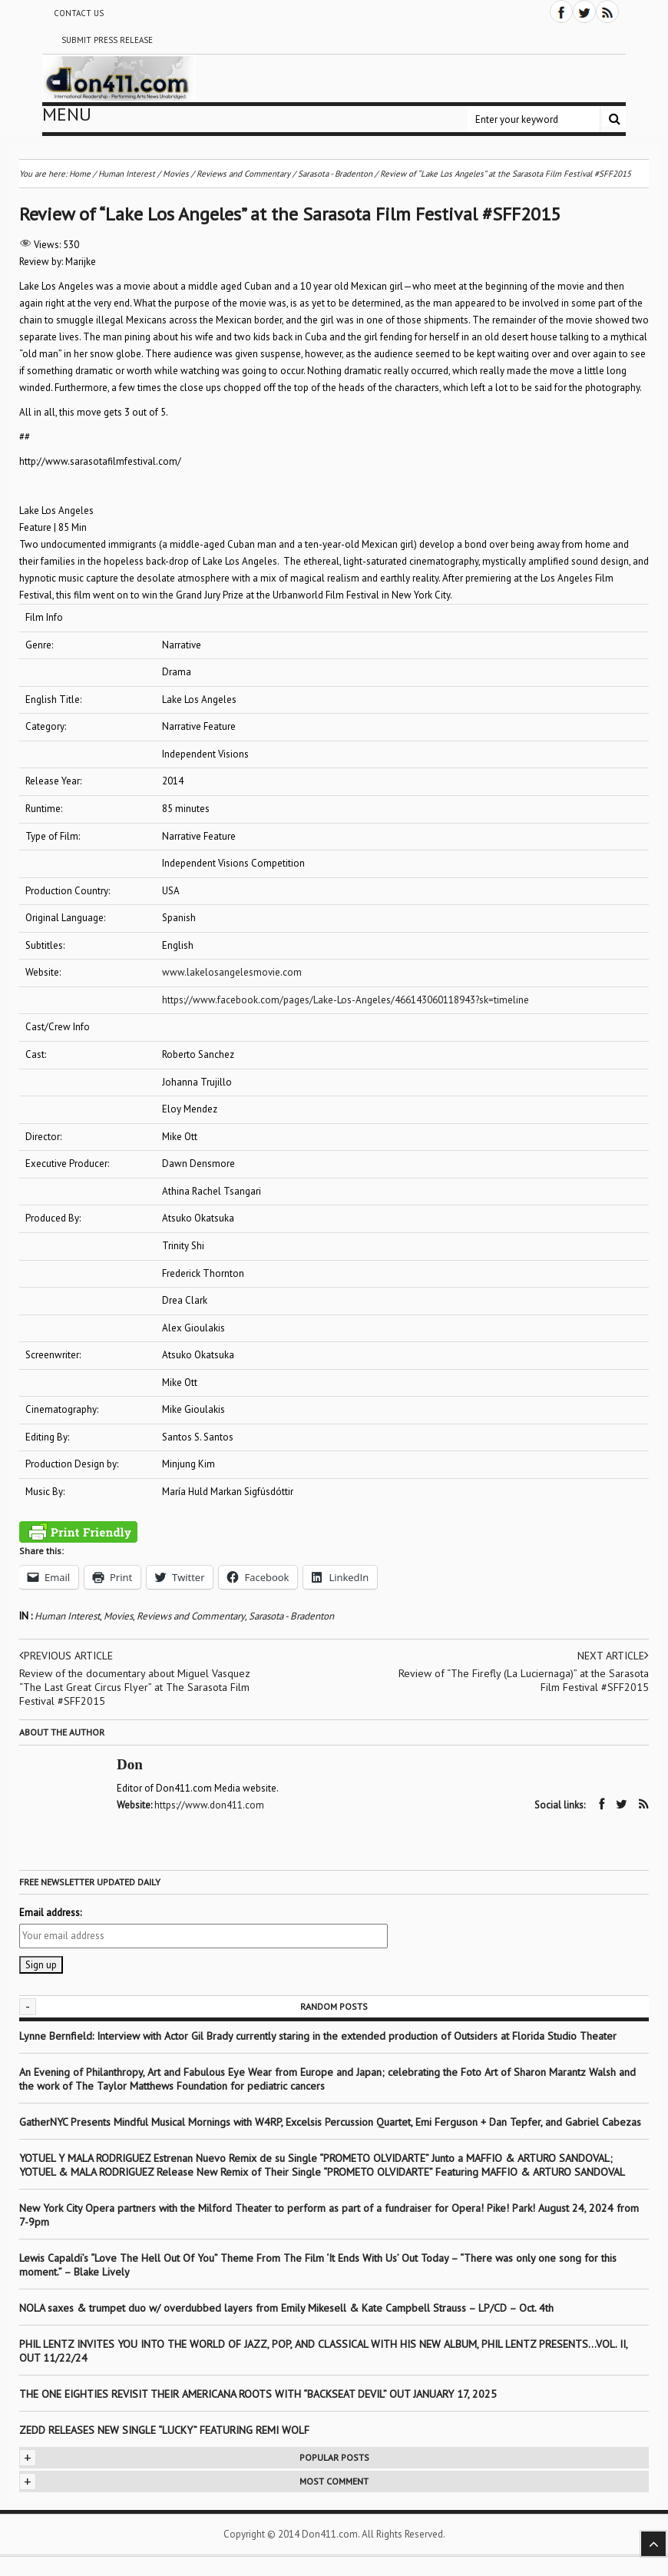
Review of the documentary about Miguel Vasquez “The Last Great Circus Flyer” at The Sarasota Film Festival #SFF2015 (134, 1687)
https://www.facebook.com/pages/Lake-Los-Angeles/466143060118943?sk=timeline (345, 999)
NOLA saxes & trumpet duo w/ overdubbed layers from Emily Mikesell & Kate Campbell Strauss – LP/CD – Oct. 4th (286, 2308)
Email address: (50, 1912)
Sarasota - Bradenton (291, 1616)
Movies (118, 1616)
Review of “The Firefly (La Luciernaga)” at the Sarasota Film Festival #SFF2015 (523, 1680)
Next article (613, 1656)
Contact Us (79, 13)
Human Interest (67, 1616)
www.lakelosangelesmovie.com (232, 972)
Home (80, 173)
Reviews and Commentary (191, 1616)
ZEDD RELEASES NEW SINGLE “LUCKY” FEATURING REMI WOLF (164, 2430)
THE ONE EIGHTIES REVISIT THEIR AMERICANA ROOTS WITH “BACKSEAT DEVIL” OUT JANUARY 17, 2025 (258, 2394)
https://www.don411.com (209, 1805)
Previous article (66, 1656)
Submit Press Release (107, 40)
